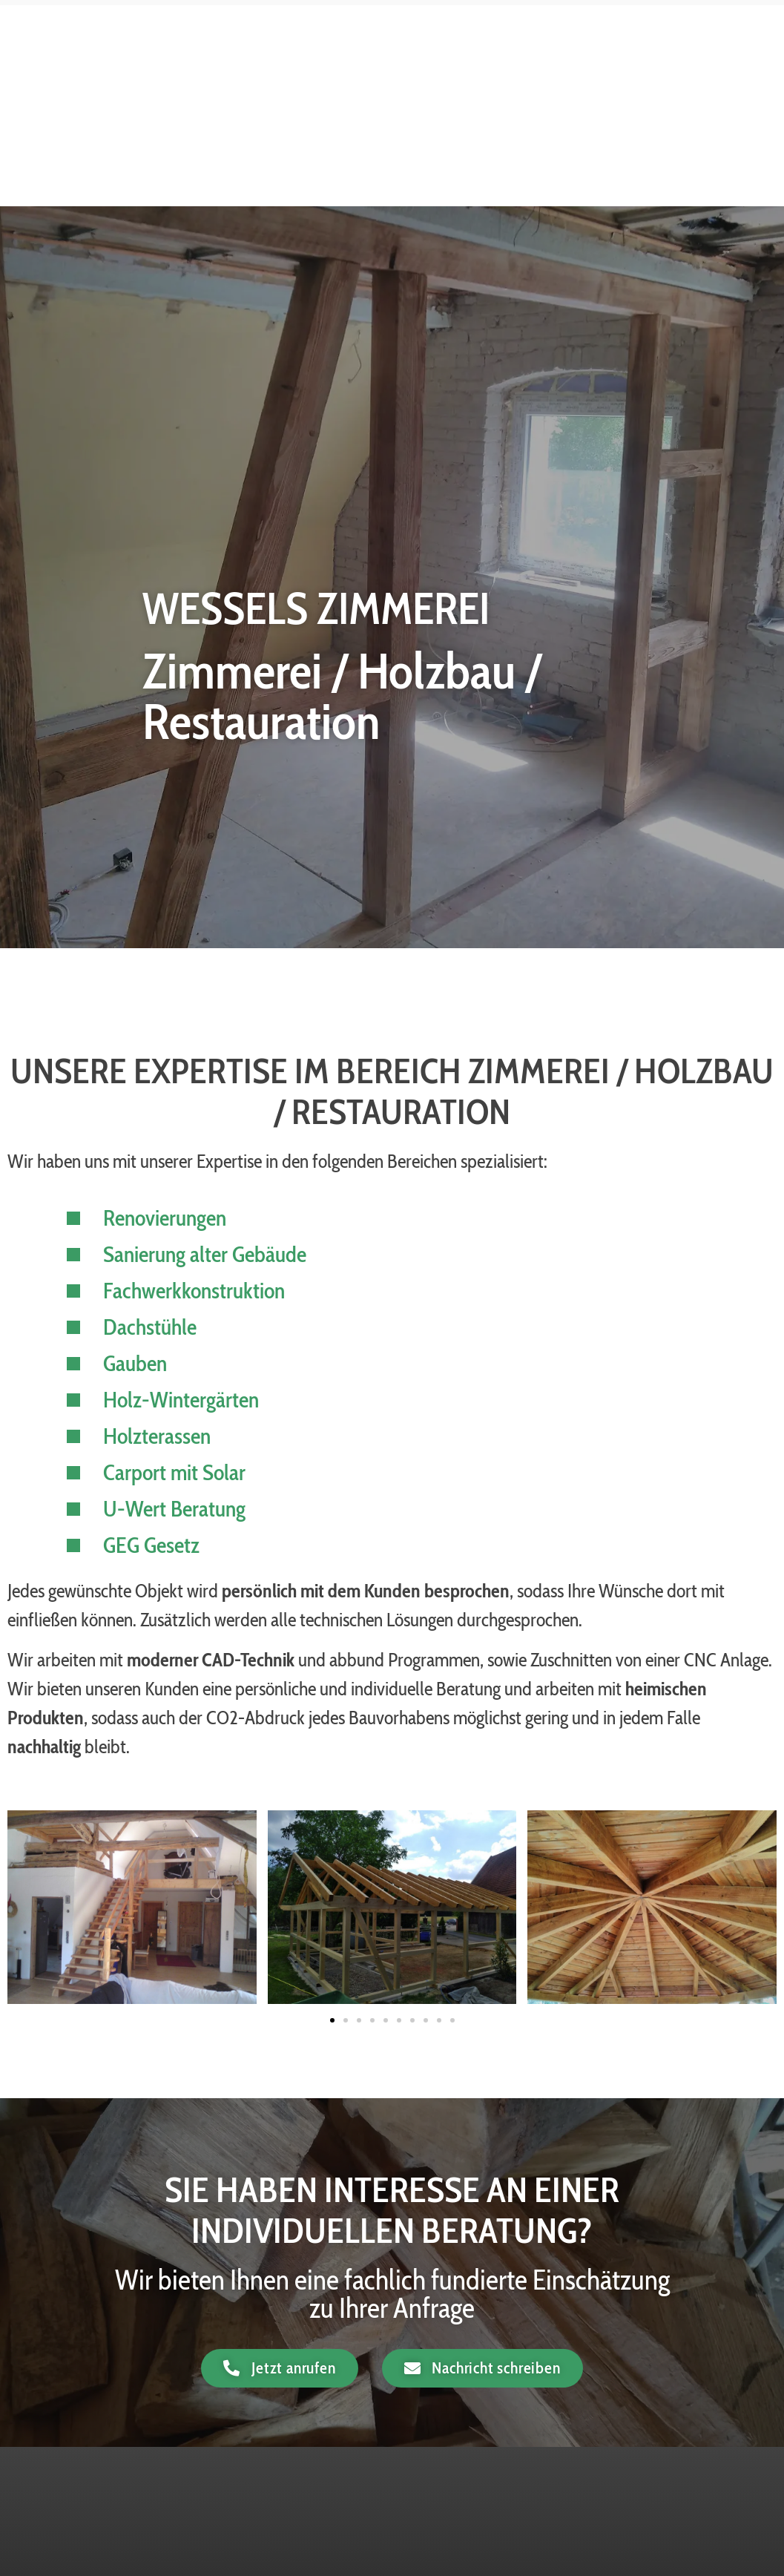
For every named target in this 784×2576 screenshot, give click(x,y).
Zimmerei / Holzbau (459, 63)
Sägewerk (602, 98)
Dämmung (582, 63)
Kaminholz (677, 63)
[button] (332, 2020)
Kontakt (686, 98)
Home (349, 63)
